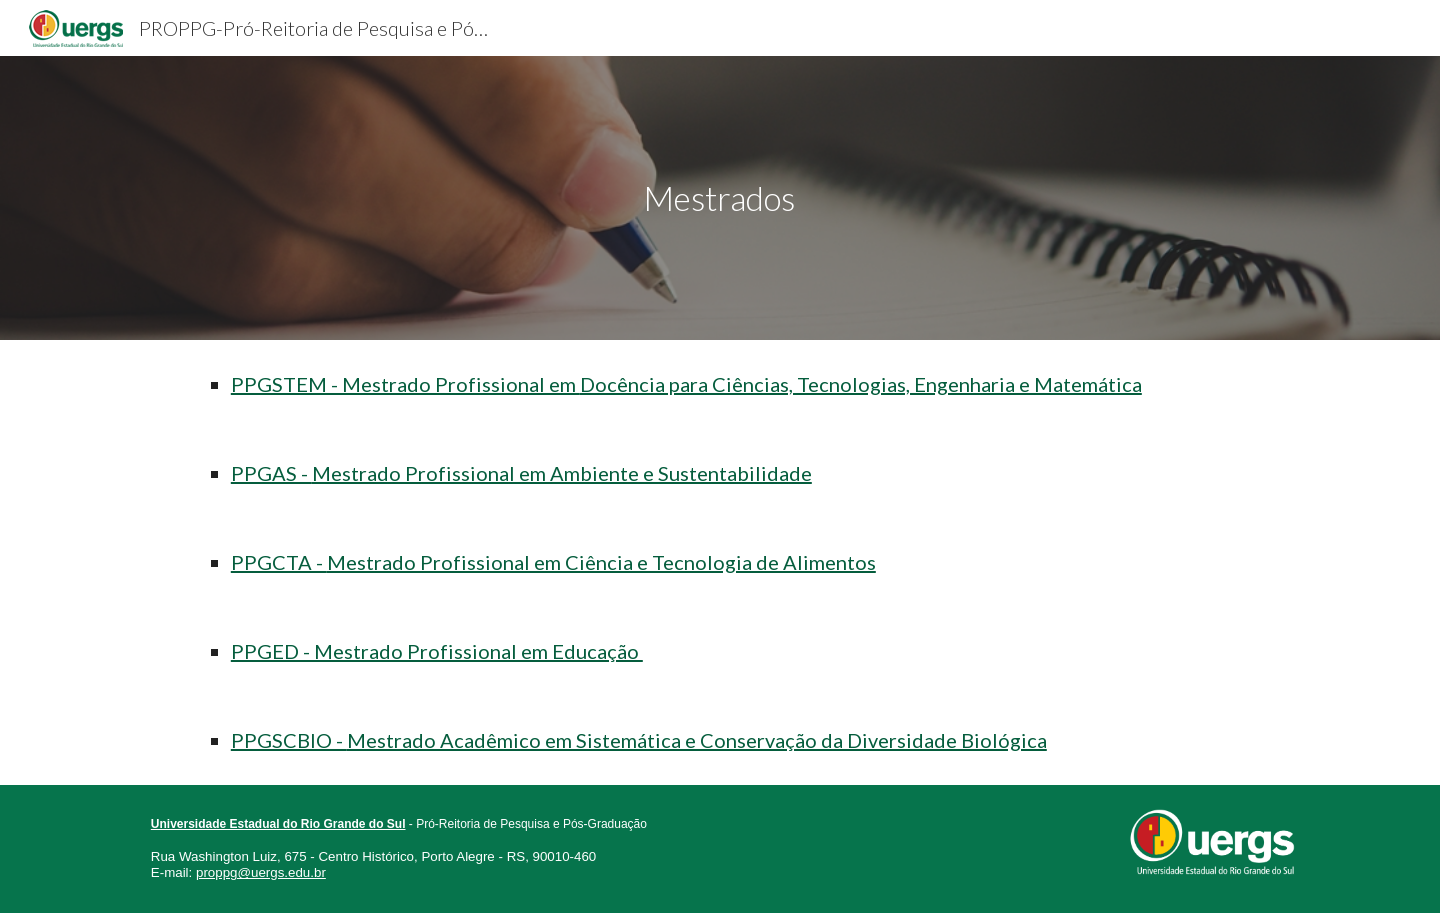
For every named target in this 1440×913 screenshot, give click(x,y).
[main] (720, 198)
